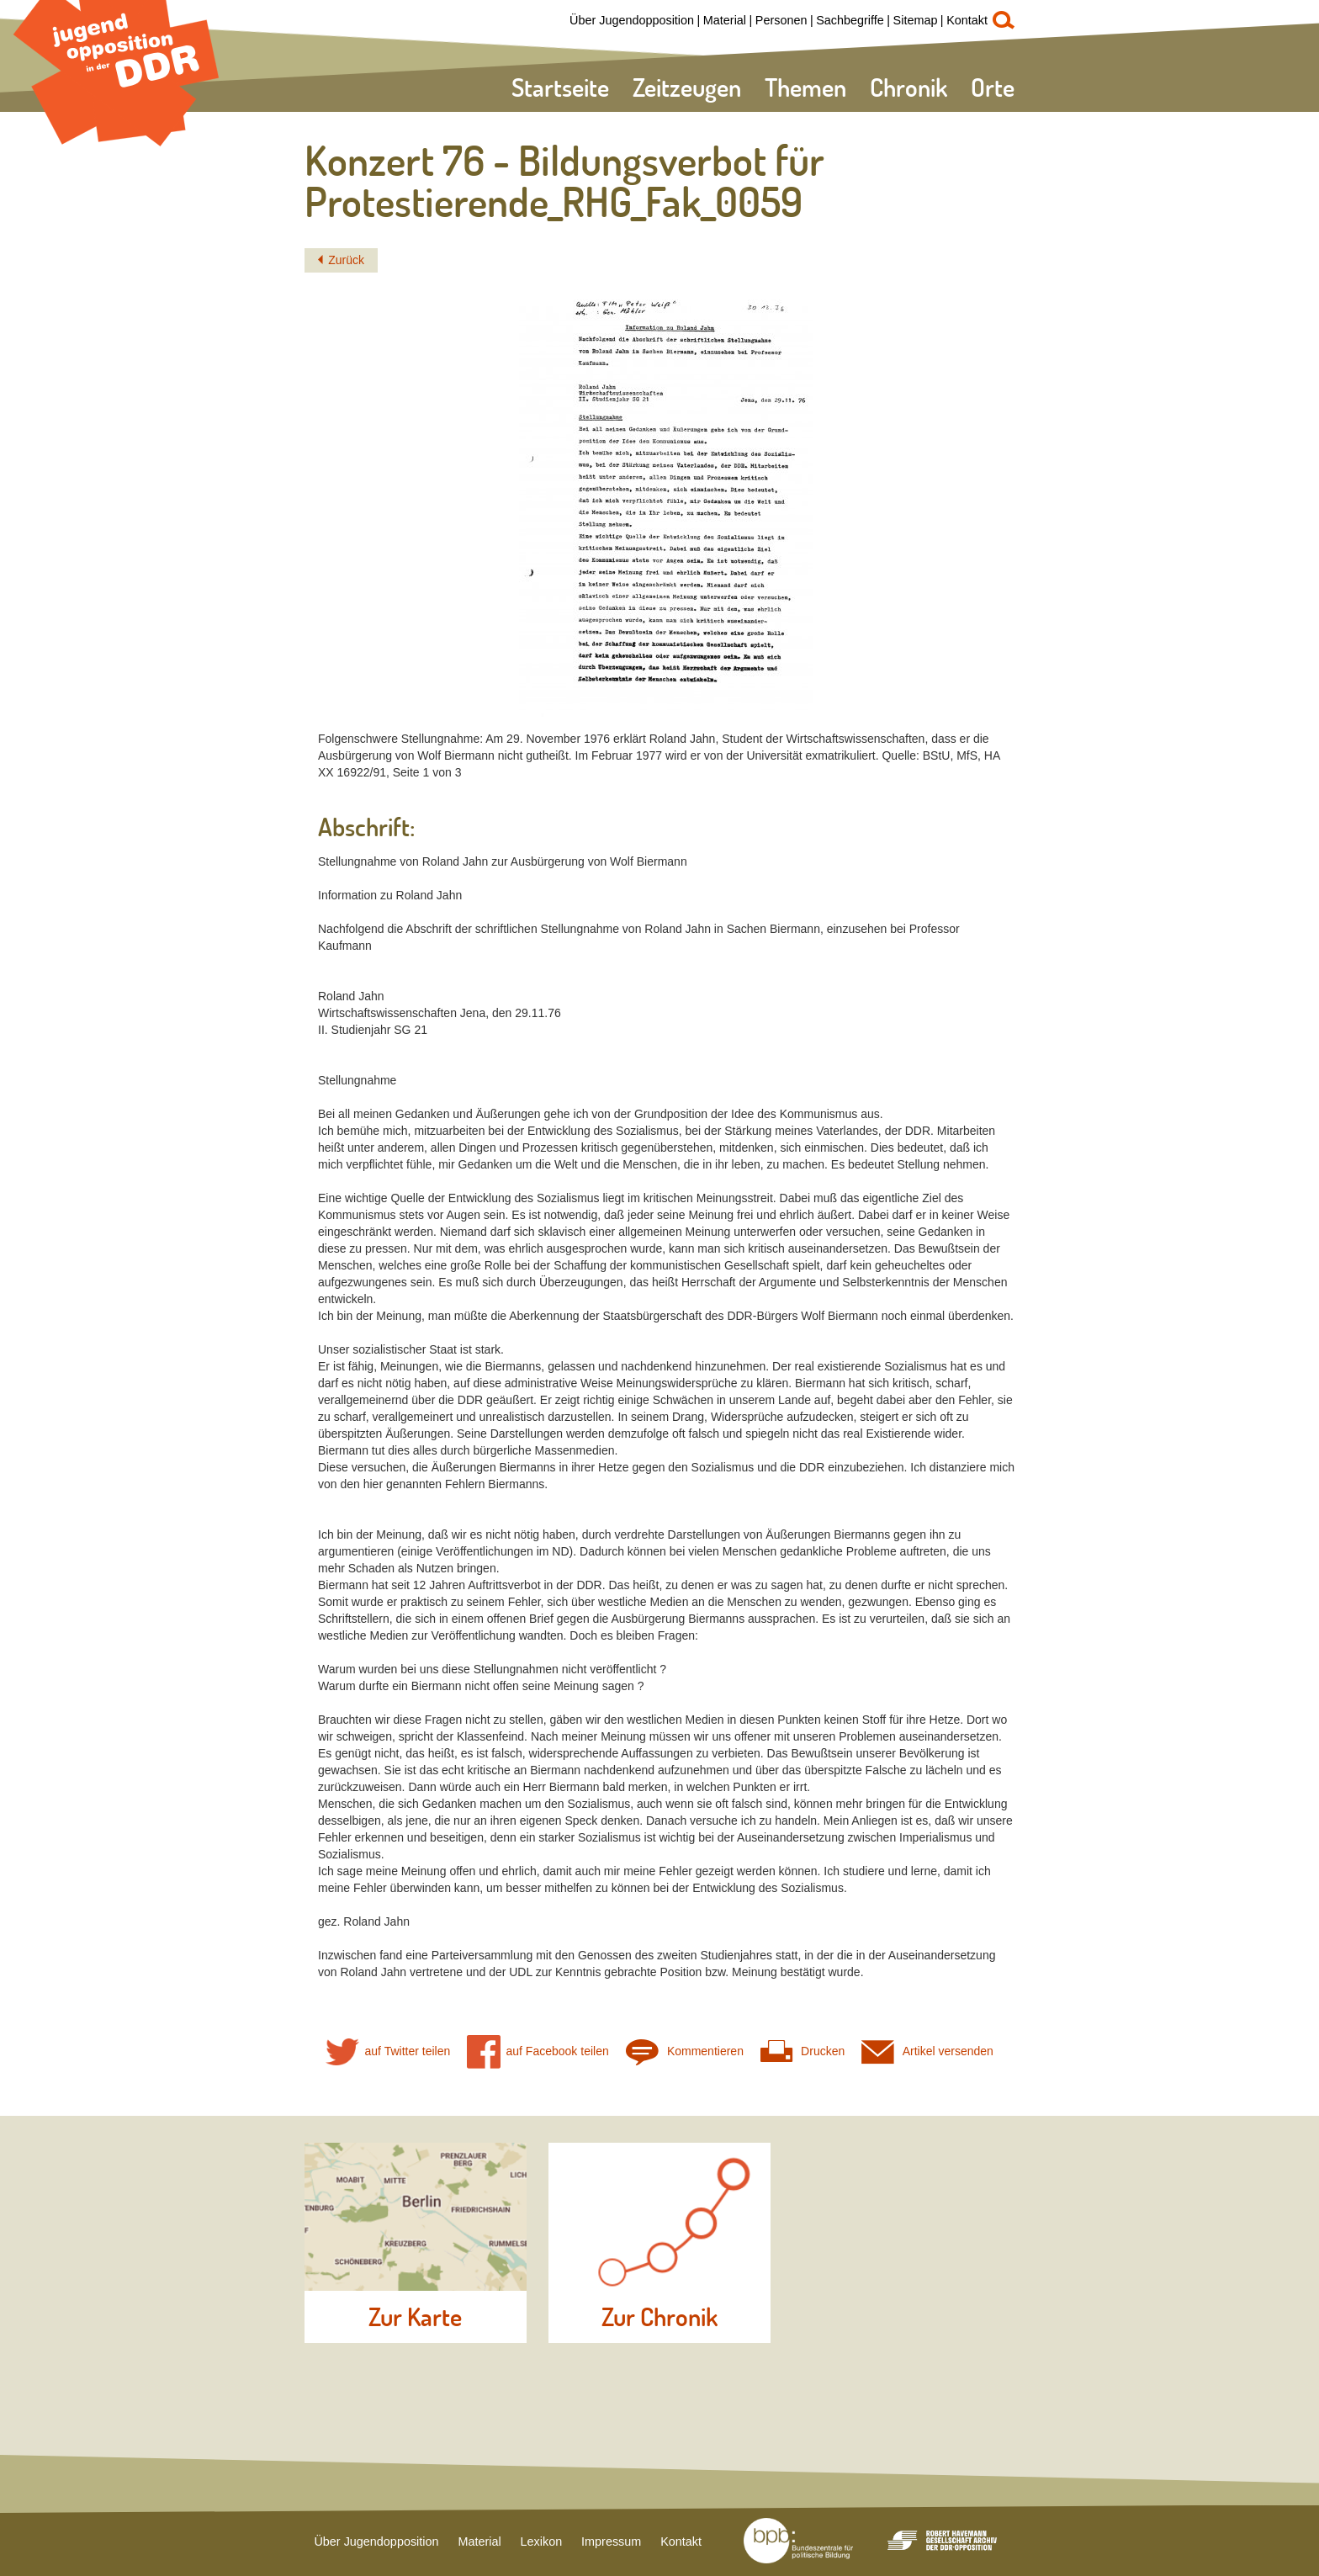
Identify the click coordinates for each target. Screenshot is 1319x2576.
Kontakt (967, 20)
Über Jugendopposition (631, 20)
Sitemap (915, 20)
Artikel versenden (927, 2051)
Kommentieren (685, 2051)
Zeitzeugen (687, 87)
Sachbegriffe (850, 20)
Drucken (802, 2051)
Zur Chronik (659, 2317)
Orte (992, 87)
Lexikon (542, 2541)
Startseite (560, 87)
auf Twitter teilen (388, 2051)
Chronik (908, 87)
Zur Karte (415, 2317)
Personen (781, 20)
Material (724, 20)
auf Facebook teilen (538, 2051)
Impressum (611, 2541)
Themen (805, 87)
